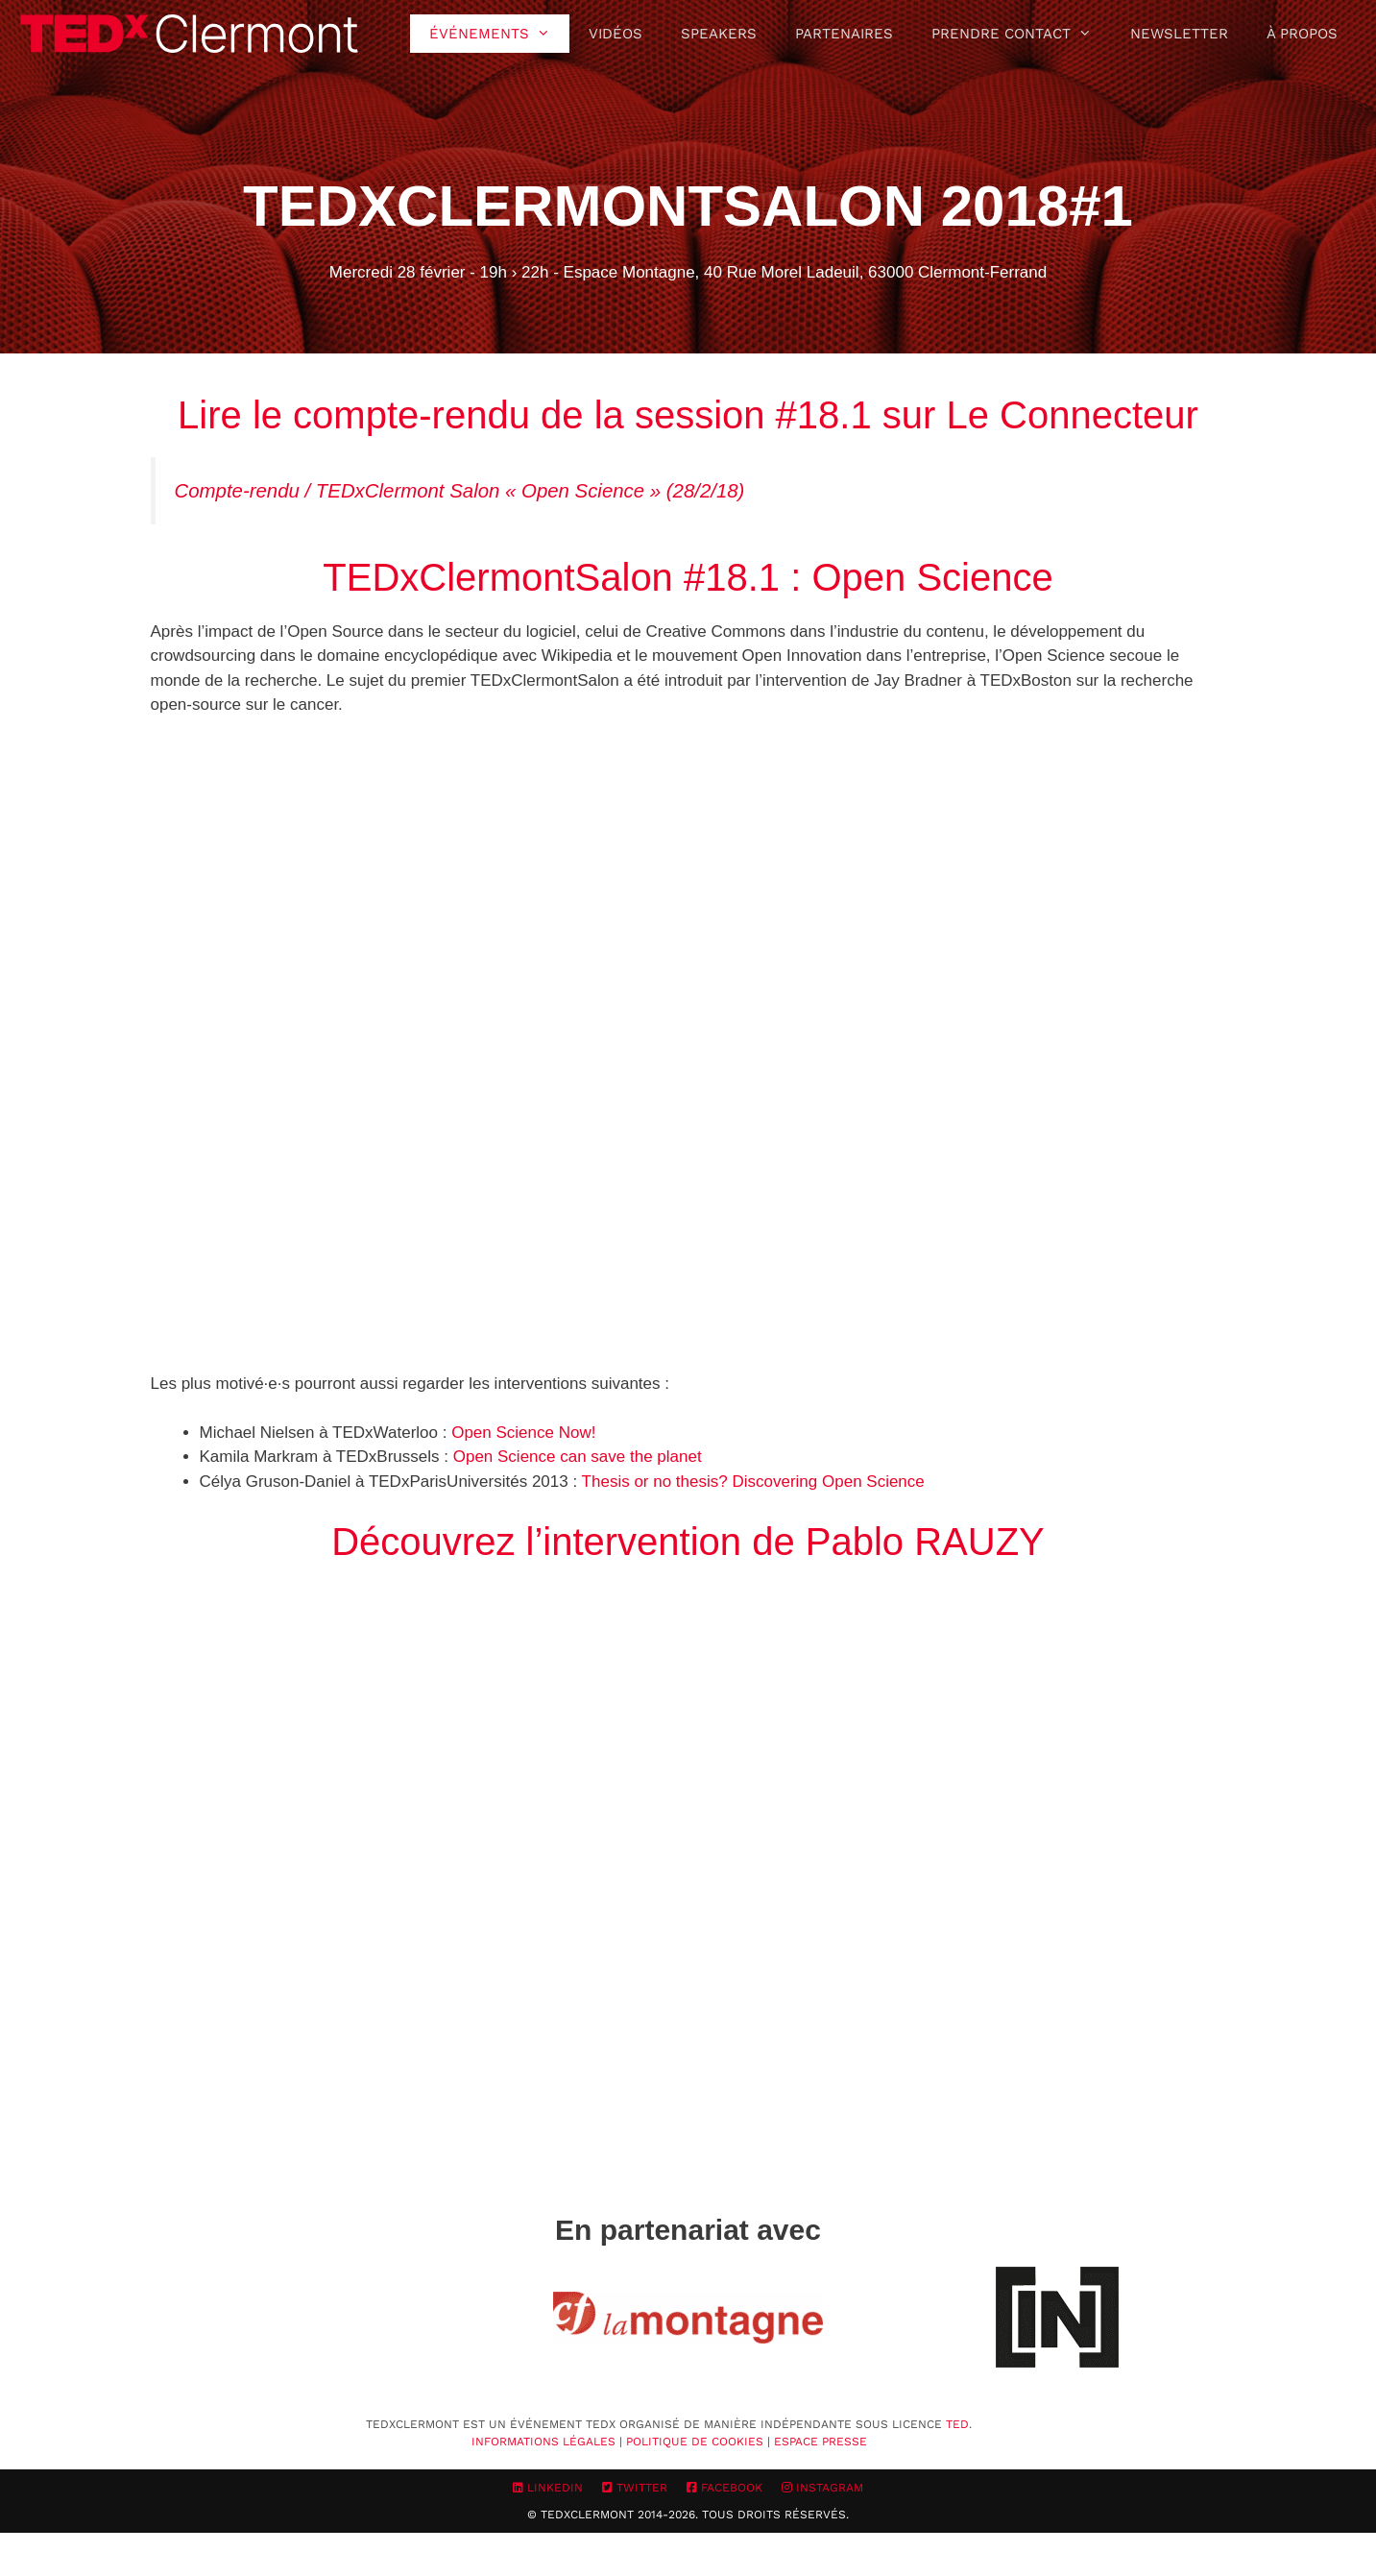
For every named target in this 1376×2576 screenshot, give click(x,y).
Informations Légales (543, 2441)
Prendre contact (1021, 33)
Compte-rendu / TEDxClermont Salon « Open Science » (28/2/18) (460, 490)
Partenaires (844, 33)
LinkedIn (548, 2487)
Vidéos (615, 33)
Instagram (822, 2487)
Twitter (634, 2487)
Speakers (719, 33)
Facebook (724, 2487)
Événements (499, 33)
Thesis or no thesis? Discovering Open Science (753, 1481)
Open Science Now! (523, 1432)
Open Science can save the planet (577, 1456)
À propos (1302, 33)
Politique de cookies (694, 2441)
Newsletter (1179, 33)
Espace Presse (820, 2441)
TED (957, 2424)
